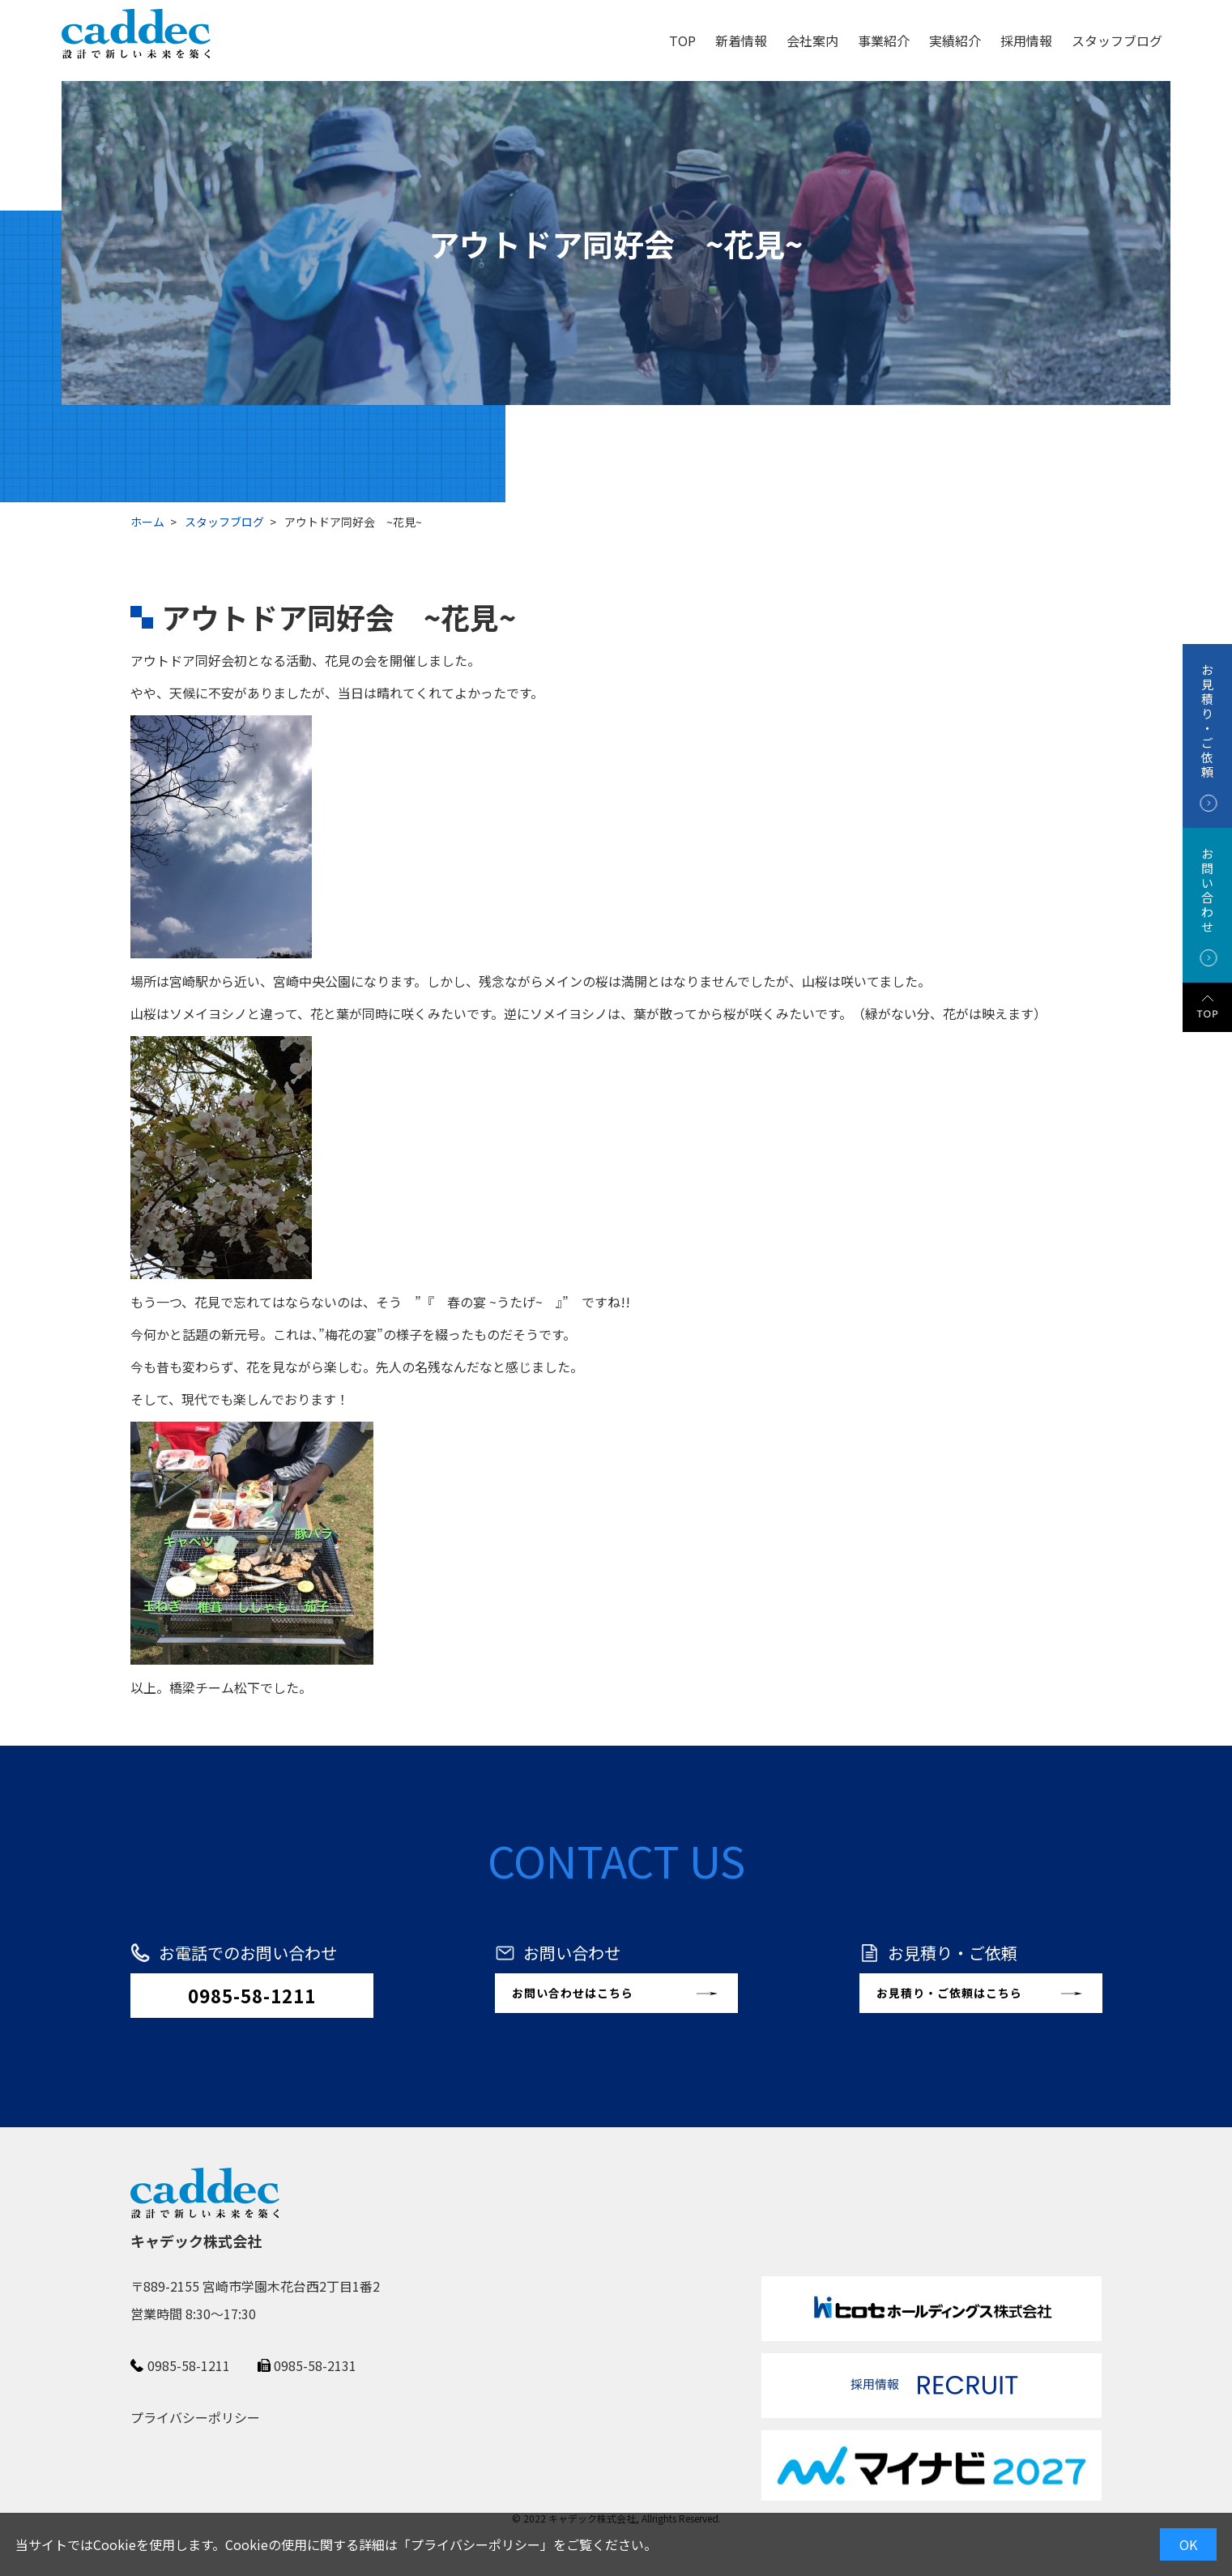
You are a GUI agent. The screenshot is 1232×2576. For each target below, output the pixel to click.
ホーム (147, 522)
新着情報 (741, 40)
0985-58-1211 (252, 1995)
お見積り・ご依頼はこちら (949, 1993)
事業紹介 (884, 40)
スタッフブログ (1117, 40)
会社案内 (812, 40)
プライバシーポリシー (475, 2544)
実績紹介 (955, 40)
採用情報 (1026, 40)
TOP (682, 40)
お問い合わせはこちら (572, 1993)
